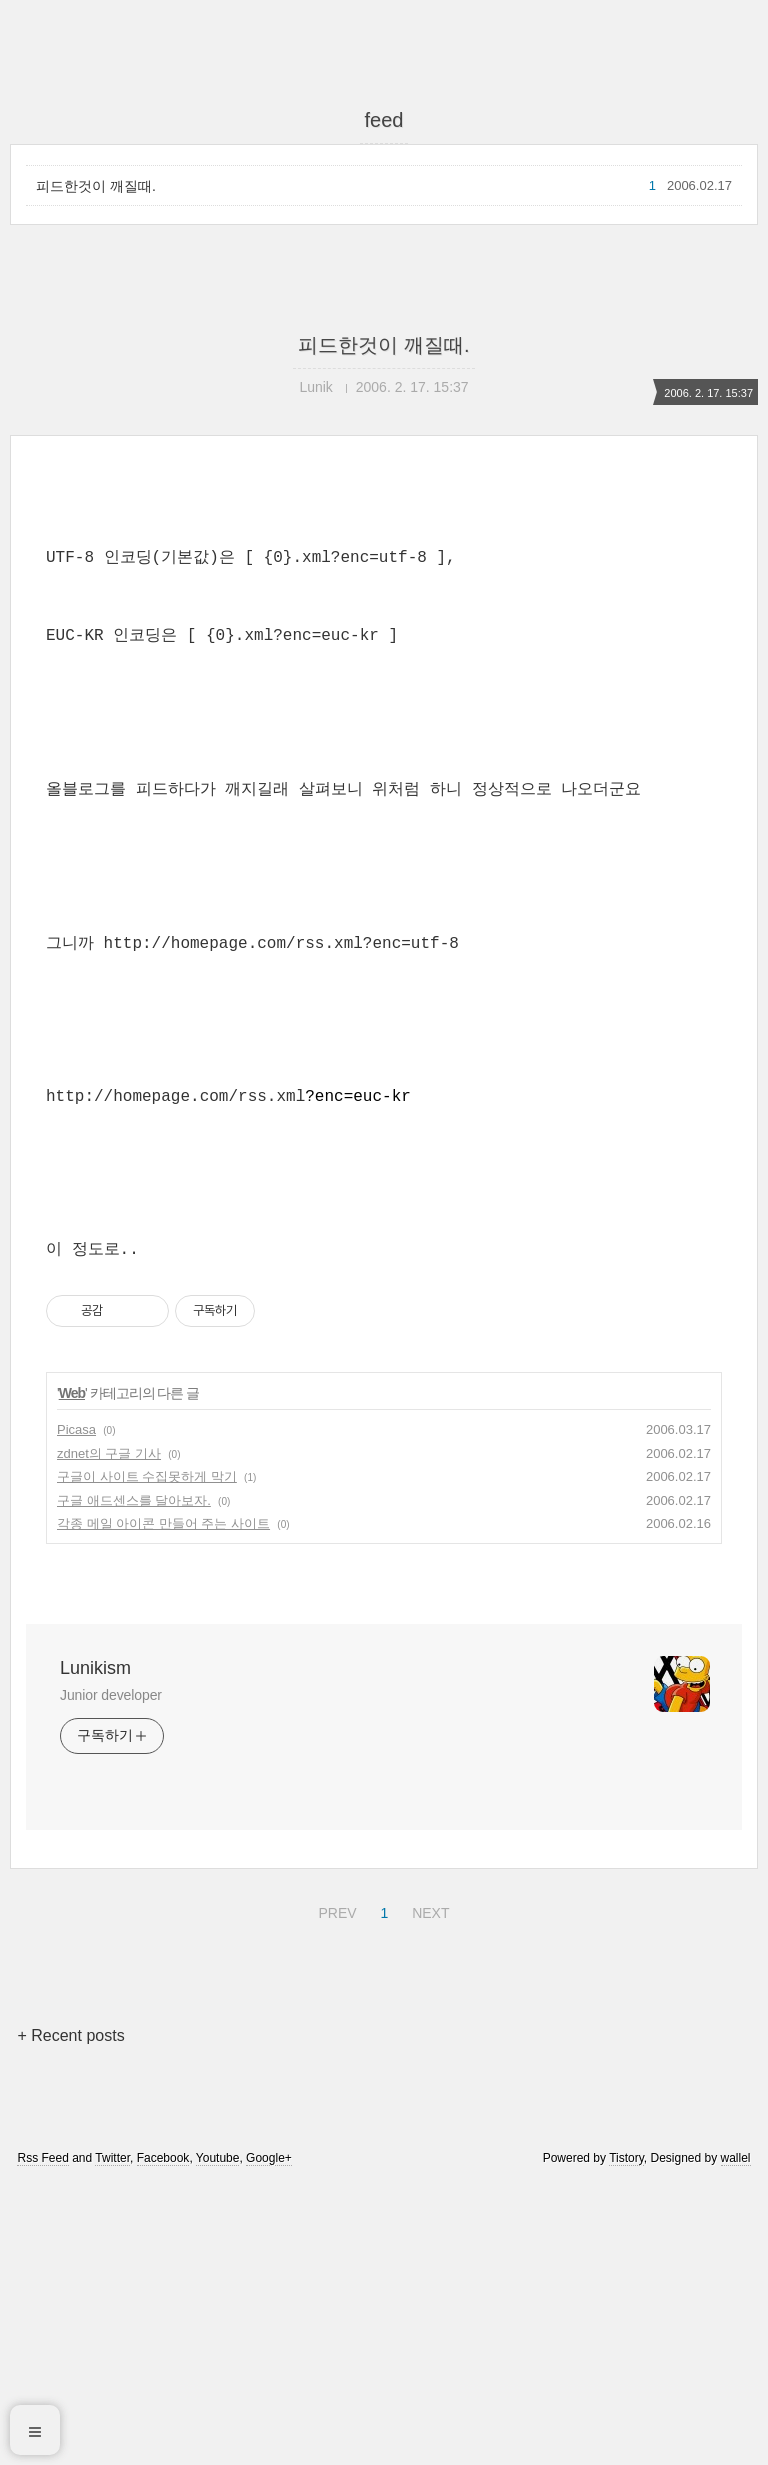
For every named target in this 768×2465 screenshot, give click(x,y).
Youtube (218, 2438)
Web (72, 1673)
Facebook (163, 2438)
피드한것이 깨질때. (96, 186)
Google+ (269, 2438)
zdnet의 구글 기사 (109, 1733)
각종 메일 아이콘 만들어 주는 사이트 (163, 1803)
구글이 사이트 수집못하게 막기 (147, 1756)
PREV (334, 2190)
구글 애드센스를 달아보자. (134, 1780)
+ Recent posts (70, 2315)
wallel (736, 2438)
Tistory (626, 2438)
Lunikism (95, 1948)
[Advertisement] (384, 667)
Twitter (112, 2438)
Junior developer (111, 1975)
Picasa (76, 1709)
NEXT (428, 2190)
